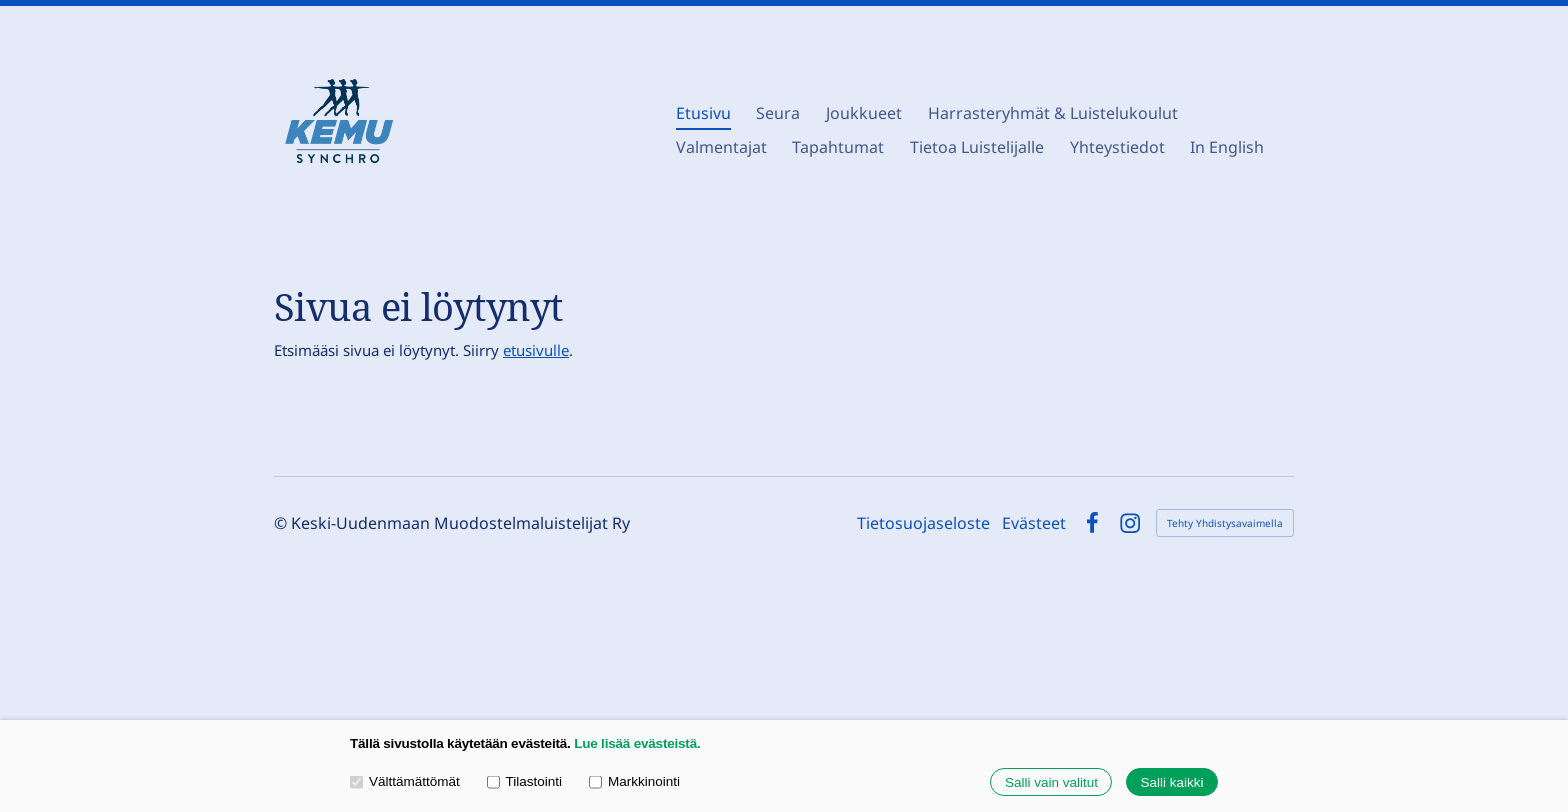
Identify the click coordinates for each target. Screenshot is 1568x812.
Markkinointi (634, 781)
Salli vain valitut (1051, 782)
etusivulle (536, 350)
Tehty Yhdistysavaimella (1225, 523)
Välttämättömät (405, 781)
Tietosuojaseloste (923, 523)
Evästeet (1034, 523)
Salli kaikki (1171, 782)
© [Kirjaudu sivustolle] (282, 523)
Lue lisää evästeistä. (637, 743)
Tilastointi (524, 781)
